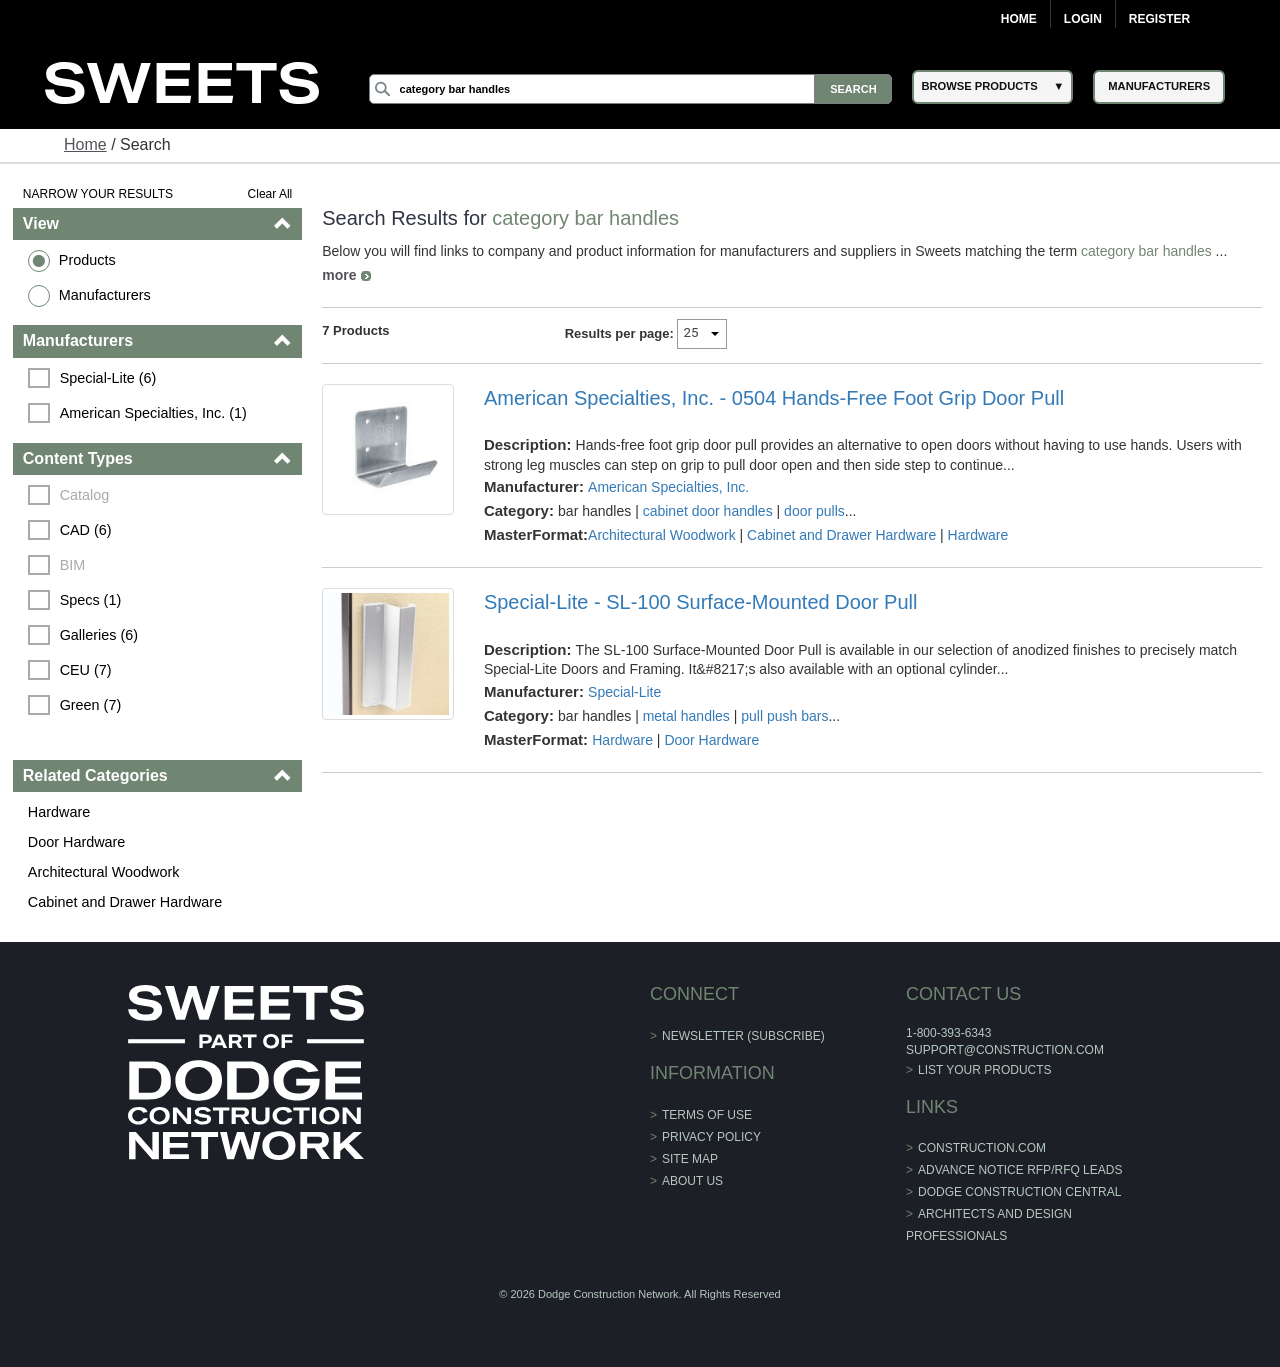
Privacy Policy (711, 1137)
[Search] (631, 89)
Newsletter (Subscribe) (743, 1036)
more (339, 275)
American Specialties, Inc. (668, 487)
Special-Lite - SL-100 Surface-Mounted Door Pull (701, 602)
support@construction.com (1005, 1050)
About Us (692, 1181)
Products (87, 260)
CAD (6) (86, 530)
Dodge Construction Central (1019, 1192)
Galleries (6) (99, 635)
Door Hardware (77, 842)
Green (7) (91, 705)
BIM (73, 565)
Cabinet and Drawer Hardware (125, 902)
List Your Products (985, 1070)
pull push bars (784, 716)
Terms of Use (707, 1115)
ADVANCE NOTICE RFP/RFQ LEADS (1020, 1170)
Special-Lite (624, 692)
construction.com (982, 1148)
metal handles (686, 716)
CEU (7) (86, 670)
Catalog (85, 495)
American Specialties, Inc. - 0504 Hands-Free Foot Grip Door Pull (774, 398)
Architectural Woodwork (104, 872)
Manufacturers (105, 295)
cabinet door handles (708, 511)
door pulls (814, 511)
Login (1083, 19)
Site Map (690, 1159)
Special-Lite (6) (108, 378)
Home (1019, 19)
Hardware (59, 812)
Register (1159, 19)
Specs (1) (91, 600)
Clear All (270, 194)
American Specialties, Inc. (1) (153, 413)
